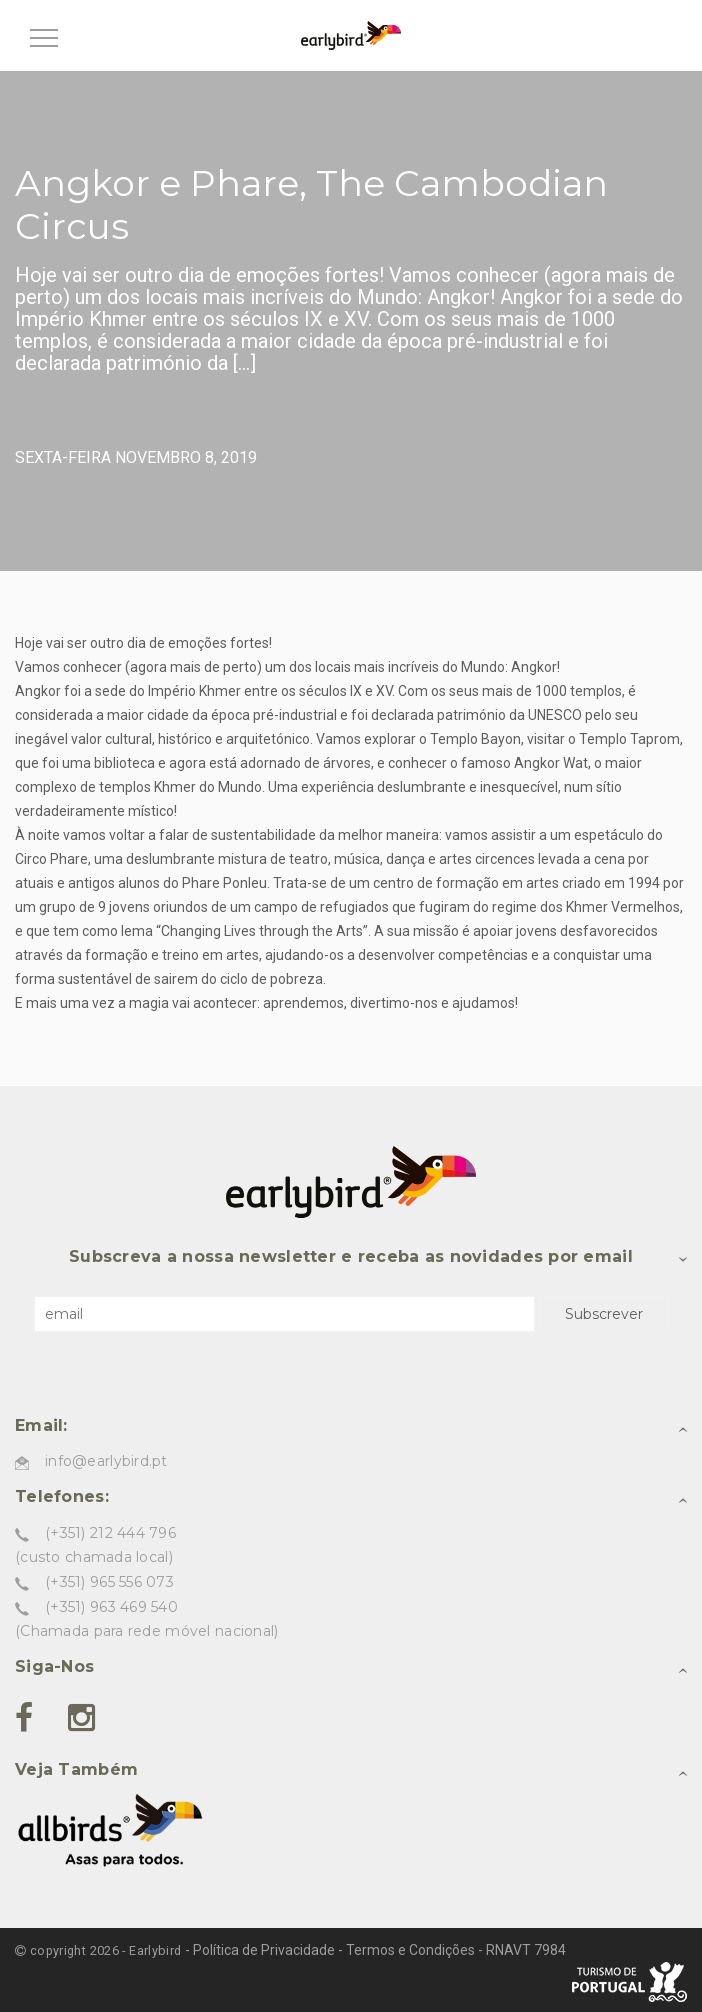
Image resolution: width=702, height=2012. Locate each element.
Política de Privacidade (264, 1950)
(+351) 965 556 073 (109, 1582)
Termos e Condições (410, 1950)
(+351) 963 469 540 (111, 1607)
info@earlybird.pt (106, 1461)
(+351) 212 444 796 (110, 1533)
